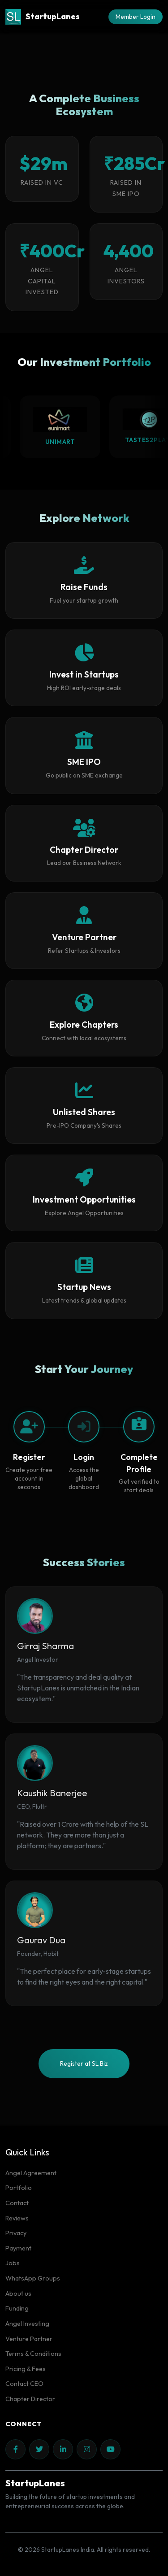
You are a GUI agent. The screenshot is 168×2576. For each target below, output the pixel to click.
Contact (17, 2203)
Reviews (17, 2218)
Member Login (135, 17)
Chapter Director (30, 2399)
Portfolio (18, 2188)
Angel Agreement (30, 2173)
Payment (18, 2248)
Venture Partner (28, 2339)
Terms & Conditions (33, 2354)
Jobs (12, 2263)
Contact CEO (24, 2384)
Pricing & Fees (25, 2369)
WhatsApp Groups (32, 2278)
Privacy (15, 2233)
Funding (17, 2308)
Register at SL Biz (84, 2063)
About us (18, 2293)
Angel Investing (27, 2324)
